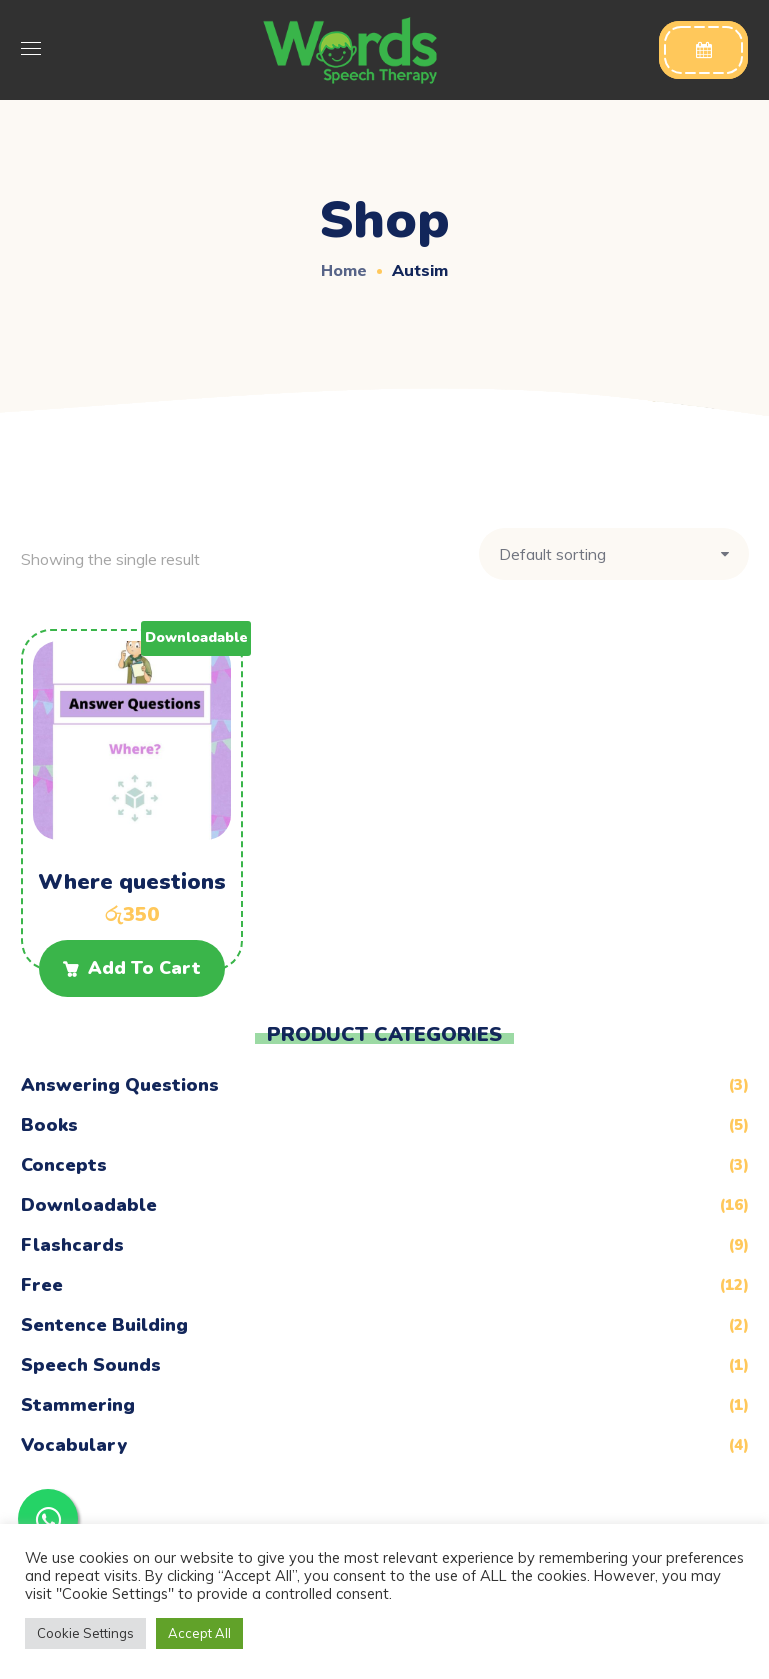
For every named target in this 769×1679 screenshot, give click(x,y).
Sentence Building (104, 1325)
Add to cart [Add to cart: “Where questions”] (144, 968)
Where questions (132, 882)
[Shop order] (614, 554)
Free (42, 1285)
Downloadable (89, 1205)
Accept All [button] (199, 1633)
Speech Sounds (91, 1365)
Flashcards (72, 1245)
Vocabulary (74, 1445)
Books (49, 1125)
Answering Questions (120, 1085)
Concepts (64, 1165)
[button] (703, 50)
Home (344, 270)
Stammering (78, 1405)
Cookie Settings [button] (85, 1633)
